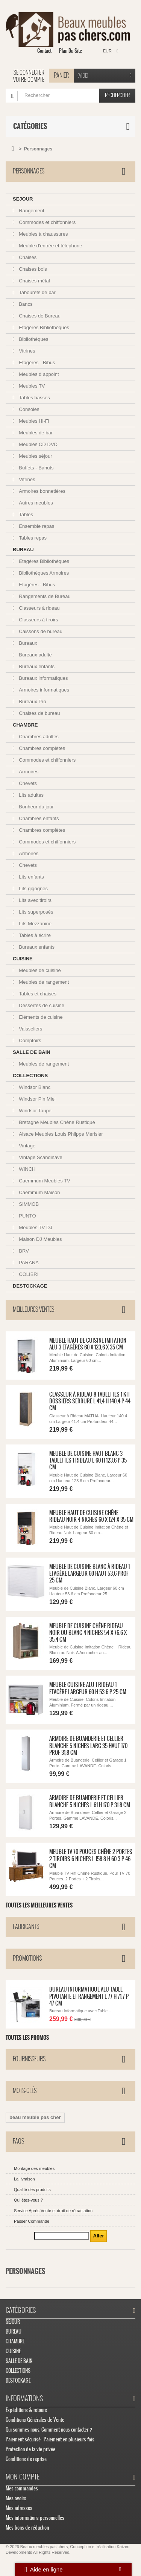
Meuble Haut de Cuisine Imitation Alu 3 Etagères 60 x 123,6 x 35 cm (87, 1343)
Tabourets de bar (37, 292)
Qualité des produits (32, 2189)
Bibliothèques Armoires (43, 573)
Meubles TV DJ (35, 1227)
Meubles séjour (35, 456)
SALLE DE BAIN (31, 1052)
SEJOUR (23, 199)
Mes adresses (19, 2508)
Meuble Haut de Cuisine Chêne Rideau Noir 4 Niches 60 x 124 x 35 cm (91, 1516)
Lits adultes (31, 795)
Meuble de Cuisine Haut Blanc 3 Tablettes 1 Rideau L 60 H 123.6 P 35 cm (88, 1460)
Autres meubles (35, 503)
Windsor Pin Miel (37, 1099)
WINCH (27, 1169)
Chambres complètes (41, 748)
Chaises (27, 257)
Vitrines (26, 351)
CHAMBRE (25, 725)
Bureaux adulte (35, 655)
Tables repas (32, 538)
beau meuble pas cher (35, 2117)
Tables (25, 514)
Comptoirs (29, 1040)
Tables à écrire (34, 935)
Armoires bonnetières (41, 491)
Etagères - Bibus (36, 362)
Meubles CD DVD (38, 444)
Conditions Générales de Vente (35, 2419)
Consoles (28, 409)
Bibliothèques (33, 339)
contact (44, 50)
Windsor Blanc (34, 1087)
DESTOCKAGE (30, 1286)
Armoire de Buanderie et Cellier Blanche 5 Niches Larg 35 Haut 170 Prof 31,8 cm (88, 1745)
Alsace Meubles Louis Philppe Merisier (60, 1134)
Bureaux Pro (32, 701)
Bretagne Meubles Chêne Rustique (56, 1122)
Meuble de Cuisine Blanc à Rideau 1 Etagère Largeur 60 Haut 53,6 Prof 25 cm (89, 1573)
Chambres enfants (38, 818)
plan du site (70, 50)
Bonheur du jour (36, 807)
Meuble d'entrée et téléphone (50, 245)
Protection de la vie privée (30, 2449)
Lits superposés (35, 912)
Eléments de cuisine (40, 1017)
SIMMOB (28, 1204)
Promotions (27, 1958)
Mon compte (22, 2477)
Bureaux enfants (36, 666)
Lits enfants (31, 877)
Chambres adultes (38, 736)
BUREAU (23, 549)
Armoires (28, 771)
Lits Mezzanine (35, 923)
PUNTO (27, 1216)
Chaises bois (32, 269)
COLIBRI (28, 1274)
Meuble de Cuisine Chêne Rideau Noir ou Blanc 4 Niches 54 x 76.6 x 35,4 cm (88, 1633)
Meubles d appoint (38, 374)
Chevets (27, 783)
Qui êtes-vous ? (28, 2200)
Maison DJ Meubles (40, 1239)
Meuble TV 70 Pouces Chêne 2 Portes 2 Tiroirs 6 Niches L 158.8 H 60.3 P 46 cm (90, 1859)
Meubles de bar (35, 432)
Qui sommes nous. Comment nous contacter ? (49, 2429)
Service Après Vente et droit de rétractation (53, 2210)
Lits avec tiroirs (35, 900)
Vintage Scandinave (40, 1157)
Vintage (26, 1145)
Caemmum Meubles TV (44, 1181)
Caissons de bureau (40, 631)
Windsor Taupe (35, 1110)
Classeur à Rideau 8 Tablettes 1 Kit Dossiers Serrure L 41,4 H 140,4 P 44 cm (89, 1401)
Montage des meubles (34, 2168)
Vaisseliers (30, 1029)
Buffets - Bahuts (36, 468)
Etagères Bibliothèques (43, 327)
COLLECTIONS (30, 1075)
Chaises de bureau (39, 713)
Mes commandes (22, 2488)
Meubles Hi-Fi (33, 421)
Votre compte (28, 79)
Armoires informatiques (43, 690)
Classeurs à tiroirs (38, 620)
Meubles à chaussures (43, 234)
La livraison (24, 2179)
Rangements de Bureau (44, 596)
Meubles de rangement (43, 982)
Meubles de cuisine (39, 970)
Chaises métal (34, 281)
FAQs (18, 2141)
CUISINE (23, 958)
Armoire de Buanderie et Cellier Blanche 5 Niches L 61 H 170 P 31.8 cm (89, 1801)
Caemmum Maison (39, 1192)
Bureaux (27, 643)
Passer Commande (31, 2221)
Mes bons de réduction (27, 2527)
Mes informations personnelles (35, 2517)
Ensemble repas (36, 526)
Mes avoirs (16, 2498)
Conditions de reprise (26, 2459)
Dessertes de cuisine (41, 1005)
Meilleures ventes (33, 1309)
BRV (23, 1251)
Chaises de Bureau (39, 316)
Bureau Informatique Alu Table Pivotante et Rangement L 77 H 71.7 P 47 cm (89, 1996)
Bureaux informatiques (43, 678)
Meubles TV (31, 386)
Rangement (31, 210)
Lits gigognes (33, 888)
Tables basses (34, 397)
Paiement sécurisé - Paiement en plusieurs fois (50, 2439)
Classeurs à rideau (39, 608)
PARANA (28, 1262)
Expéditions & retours (26, 2409)
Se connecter (29, 72)
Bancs (25, 304)
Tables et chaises (37, 994)
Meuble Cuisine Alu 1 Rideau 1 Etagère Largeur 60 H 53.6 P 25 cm (87, 1688)
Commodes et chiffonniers (47, 222)
